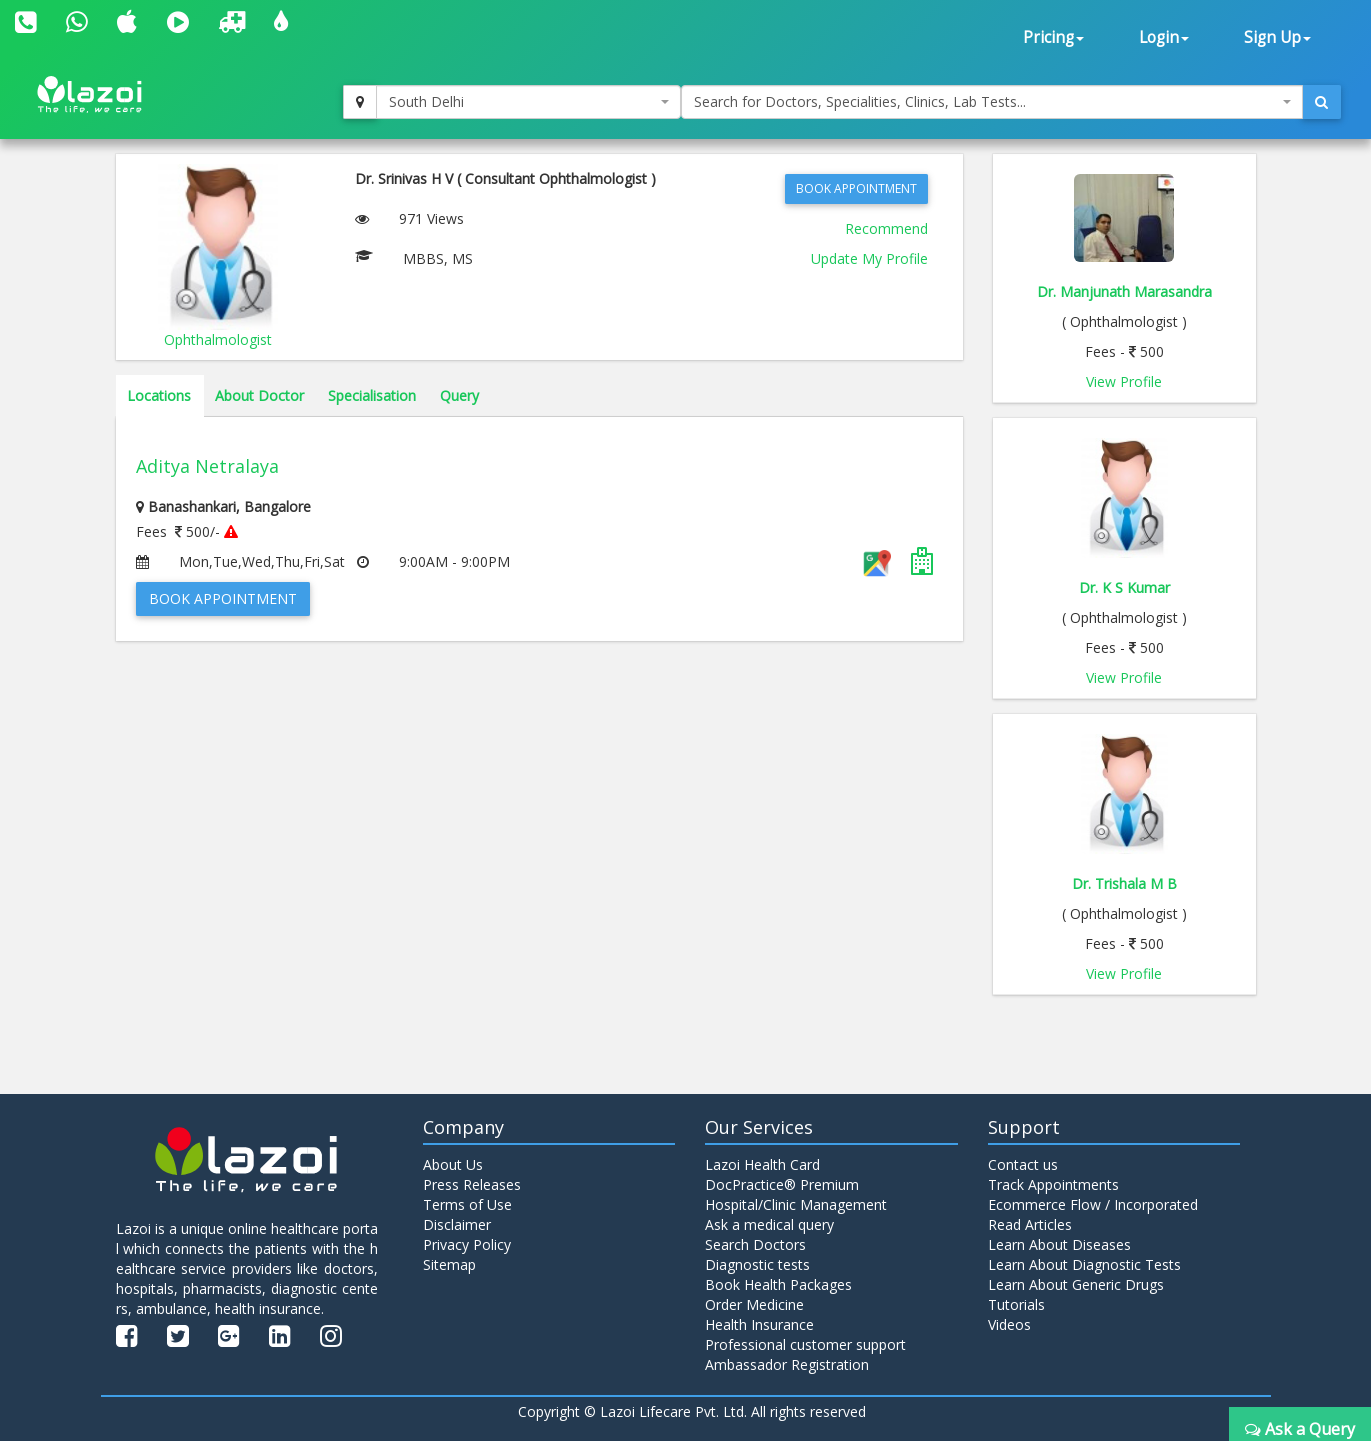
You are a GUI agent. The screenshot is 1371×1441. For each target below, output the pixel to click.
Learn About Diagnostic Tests (1084, 1264)
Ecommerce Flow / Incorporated (1093, 1204)
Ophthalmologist (218, 339)
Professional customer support (805, 1344)
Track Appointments (1053, 1184)
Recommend (886, 228)
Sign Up (1277, 37)
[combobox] (528, 102)
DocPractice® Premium (782, 1184)
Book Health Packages (778, 1284)
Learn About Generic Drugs (1076, 1284)
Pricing (1053, 37)
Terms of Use (467, 1204)
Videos (1009, 1324)
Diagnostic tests (757, 1264)
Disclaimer (457, 1224)
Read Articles (1030, 1224)
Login (1164, 37)
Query (459, 395)
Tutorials (1016, 1304)
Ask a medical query (769, 1224)
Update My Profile (869, 258)
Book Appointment (856, 188)
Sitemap (449, 1264)
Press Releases (472, 1184)
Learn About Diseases (1059, 1244)
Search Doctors (755, 1244)
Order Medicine (754, 1304)
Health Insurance (759, 1324)
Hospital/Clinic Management (796, 1204)
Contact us (1023, 1164)
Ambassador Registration (787, 1364)
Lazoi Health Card (762, 1164)
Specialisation (372, 395)
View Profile (1124, 381)
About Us (453, 1164)
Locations (159, 395)
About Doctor (259, 395)
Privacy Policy (467, 1244)
